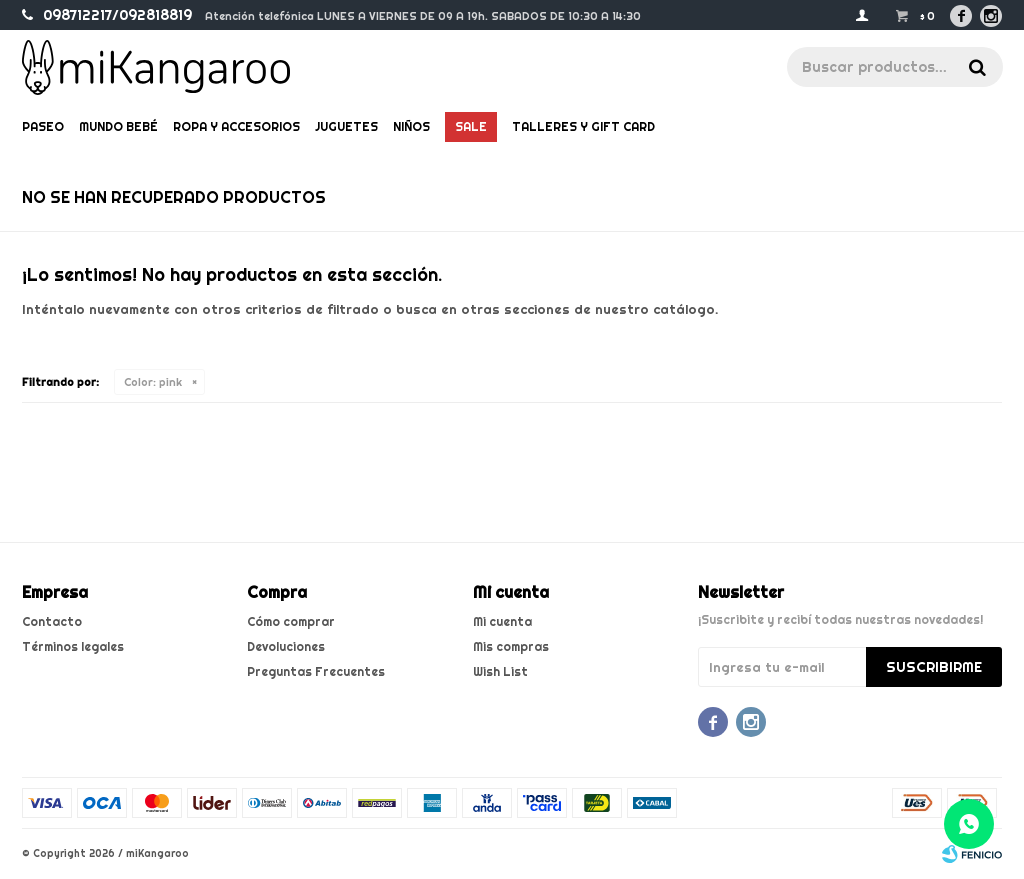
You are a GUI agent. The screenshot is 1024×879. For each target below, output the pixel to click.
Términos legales (73, 646)
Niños (411, 126)
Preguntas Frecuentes (316, 671)
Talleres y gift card (583, 126)
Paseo (43, 126)
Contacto (52, 621)
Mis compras (511, 646)
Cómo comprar (291, 621)
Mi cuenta (502, 621)
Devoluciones (286, 646)
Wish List (500, 671)
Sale (471, 126)
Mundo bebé (118, 126)
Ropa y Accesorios (236, 126)
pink (153, 382)
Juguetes (346, 126)
